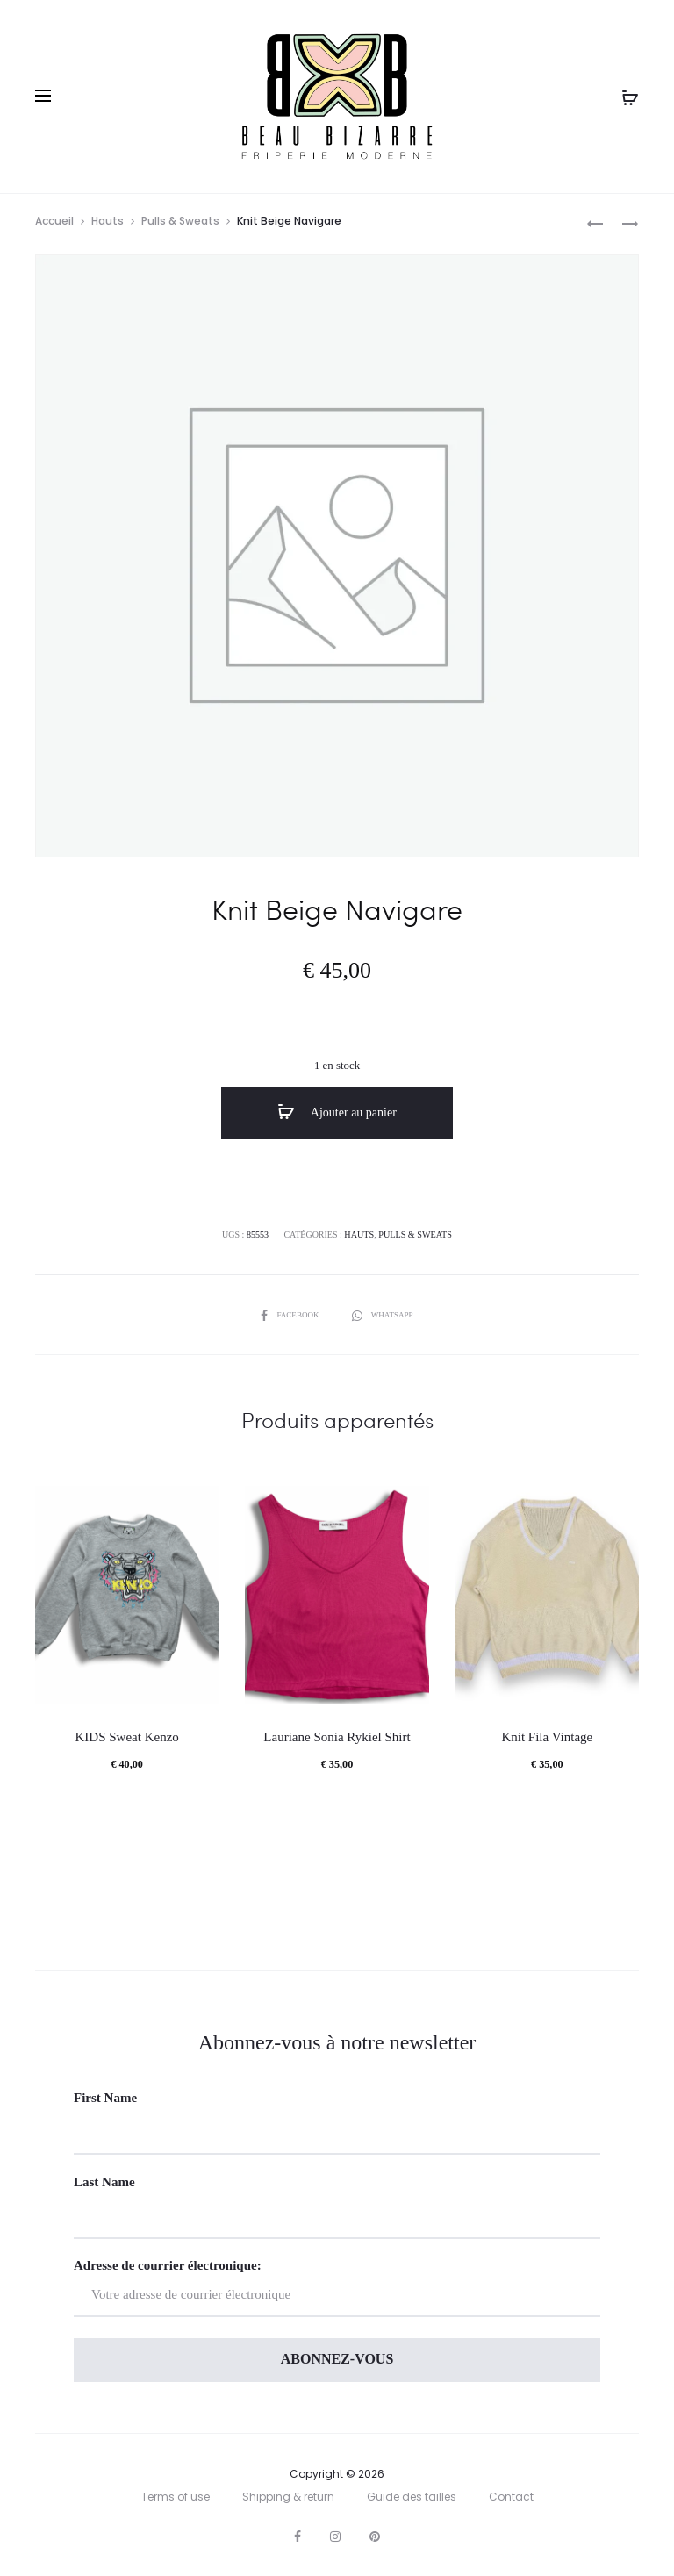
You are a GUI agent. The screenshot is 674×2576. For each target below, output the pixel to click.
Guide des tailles (411, 2496)
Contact (511, 2496)
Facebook (288, 1314)
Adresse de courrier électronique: (337, 2287)
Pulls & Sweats (180, 223)
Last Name (104, 2182)
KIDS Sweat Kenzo (127, 1737)
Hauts (107, 223)
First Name (105, 2098)
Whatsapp (385, 1314)
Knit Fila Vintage (546, 1737)
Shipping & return (288, 2496)
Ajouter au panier (337, 1114)
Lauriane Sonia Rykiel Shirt (336, 1737)
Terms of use (175, 2496)
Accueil (54, 223)
